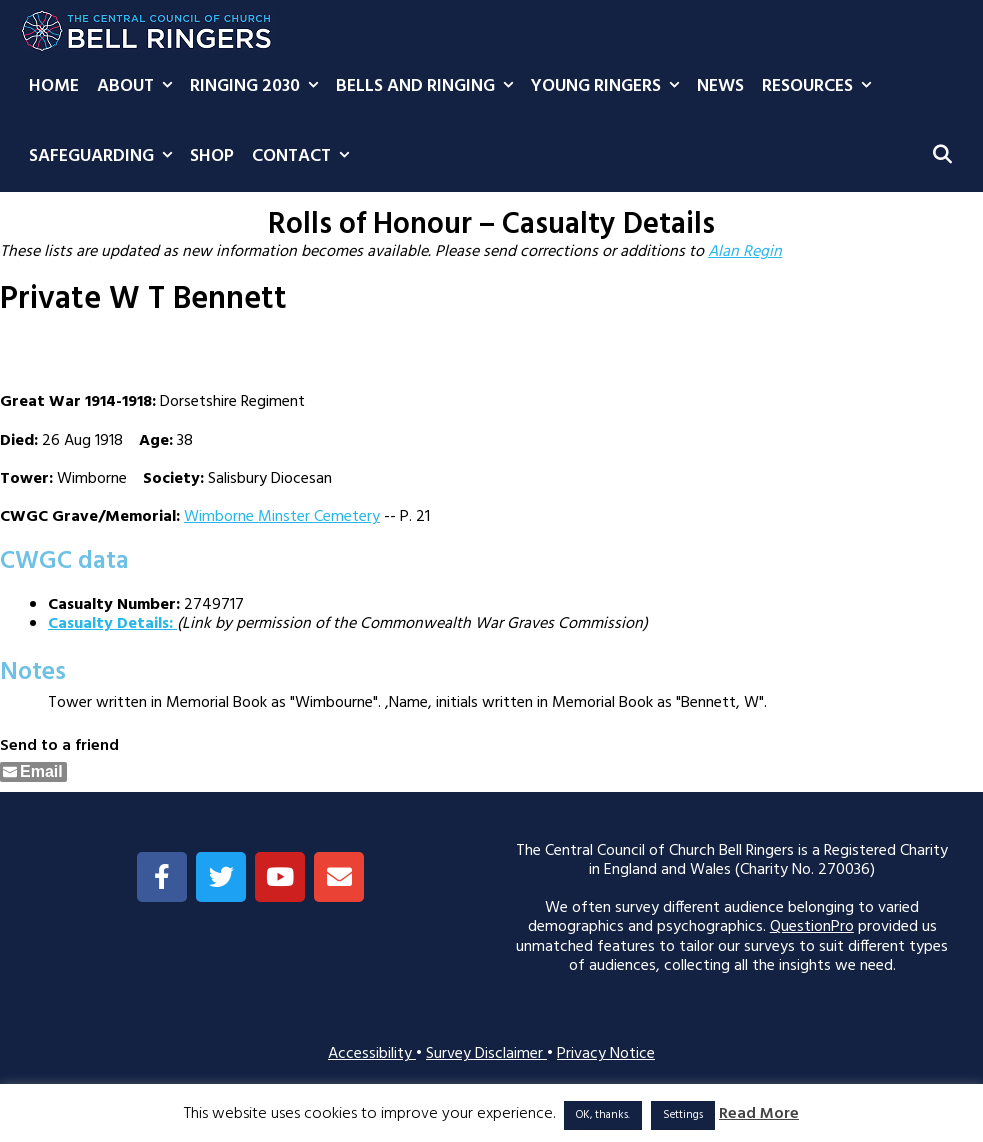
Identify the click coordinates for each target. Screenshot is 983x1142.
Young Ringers (609, 87)
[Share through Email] (33, 772)
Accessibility (372, 1054)
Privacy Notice (606, 1054)
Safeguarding (105, 157)
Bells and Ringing (429, 87)
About (139, 87)
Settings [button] (683, 1115)
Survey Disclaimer (486, 1054)
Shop (212, 156)
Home (54, 86)
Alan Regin (745, 252)
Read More (759, 1114)
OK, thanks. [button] (603, 1115)
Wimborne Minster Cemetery (282, 517)
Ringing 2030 (258, 87)
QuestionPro (812, 927)
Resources (821, 87)
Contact (305, 157)
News (720, 86)
